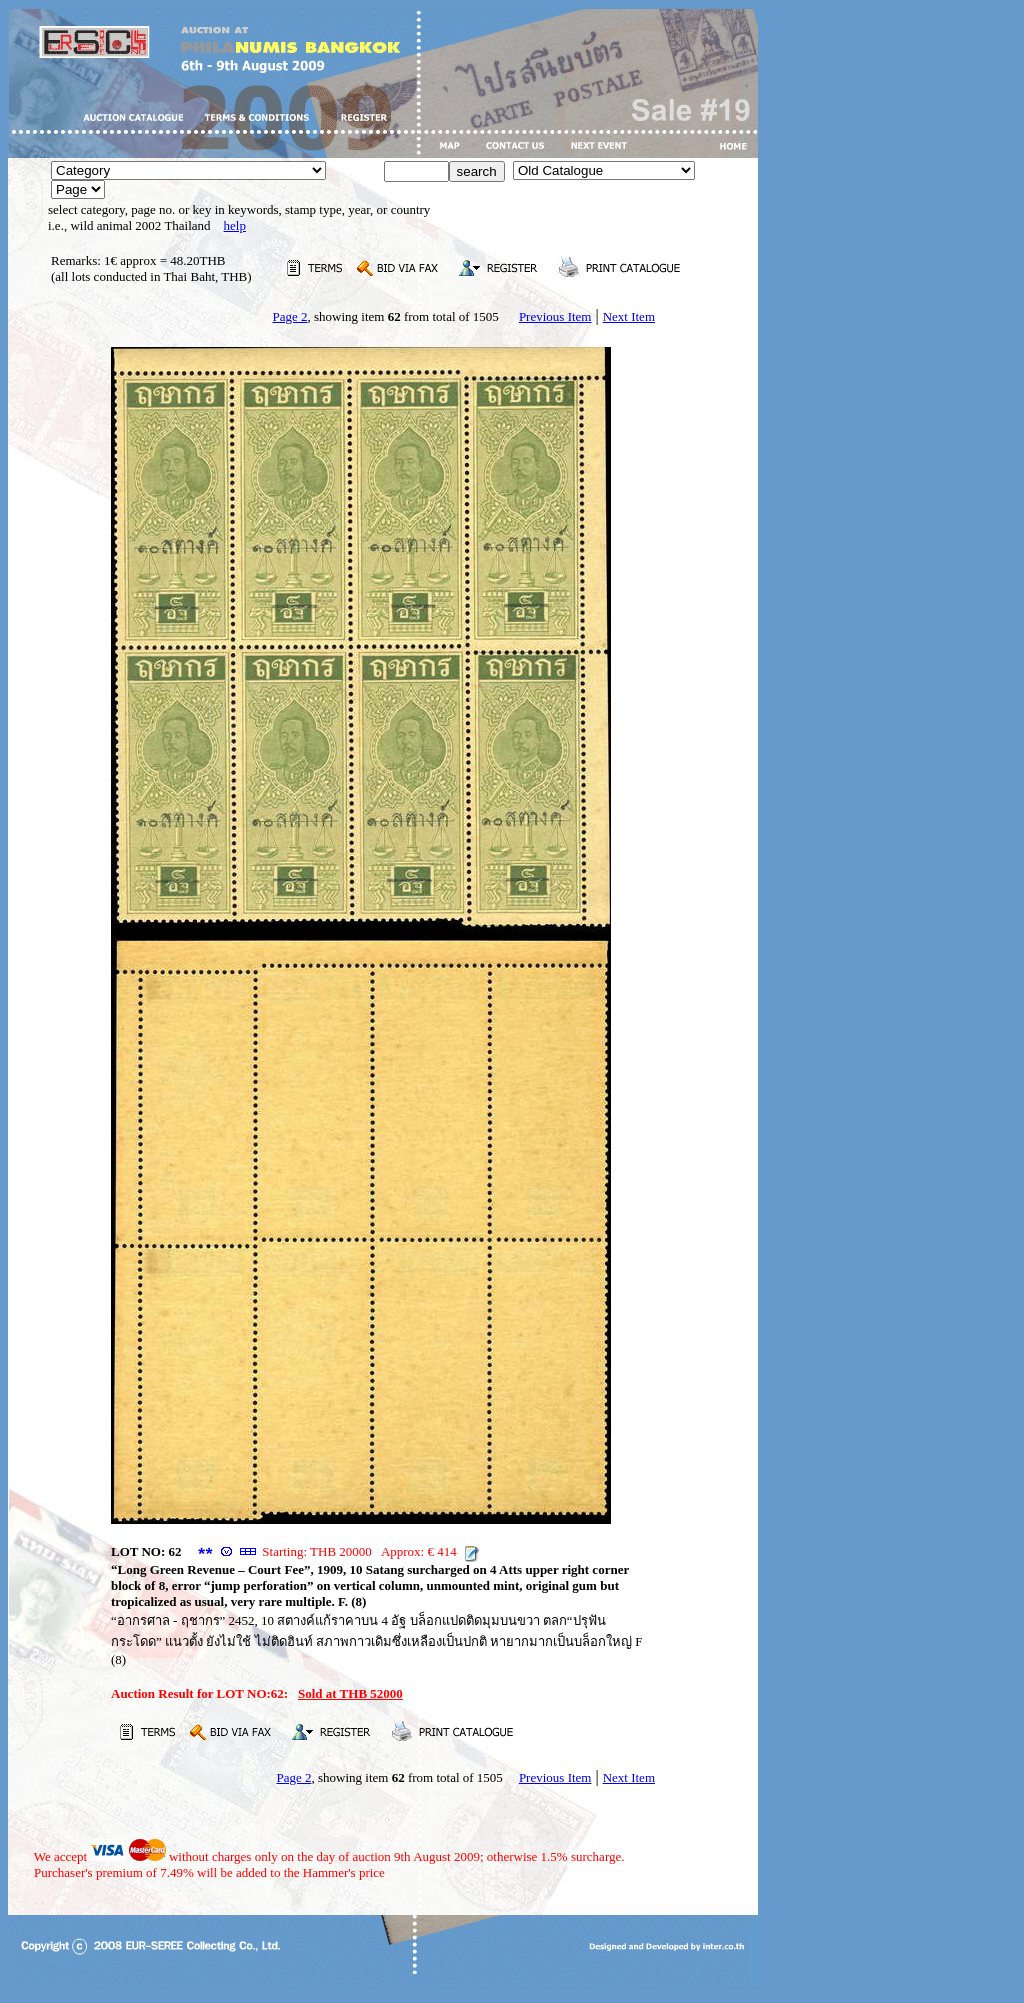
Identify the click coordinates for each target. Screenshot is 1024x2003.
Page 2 (289, 316)
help (235, 225)
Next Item (629, 316)
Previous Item (555, 316)
